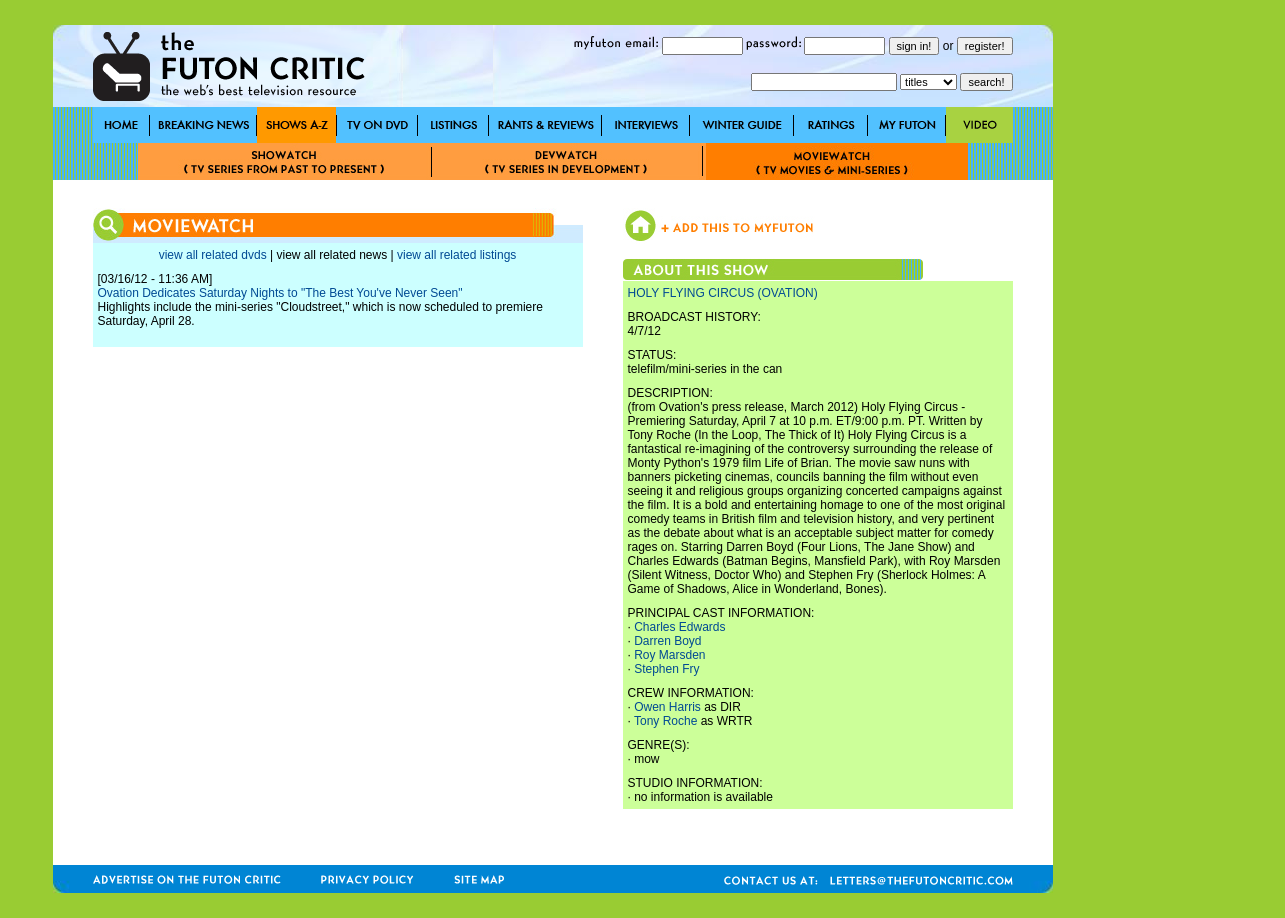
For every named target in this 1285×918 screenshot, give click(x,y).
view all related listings (456, 255)
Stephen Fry (666, 669)
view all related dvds (213, 255)
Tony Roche (665, 721)
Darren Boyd (667, 641)
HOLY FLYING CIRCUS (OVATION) (723, 293)
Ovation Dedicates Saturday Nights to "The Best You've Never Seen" (280, 293)
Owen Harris (667, 707)
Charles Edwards (679, 627)
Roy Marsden (669, 655)
